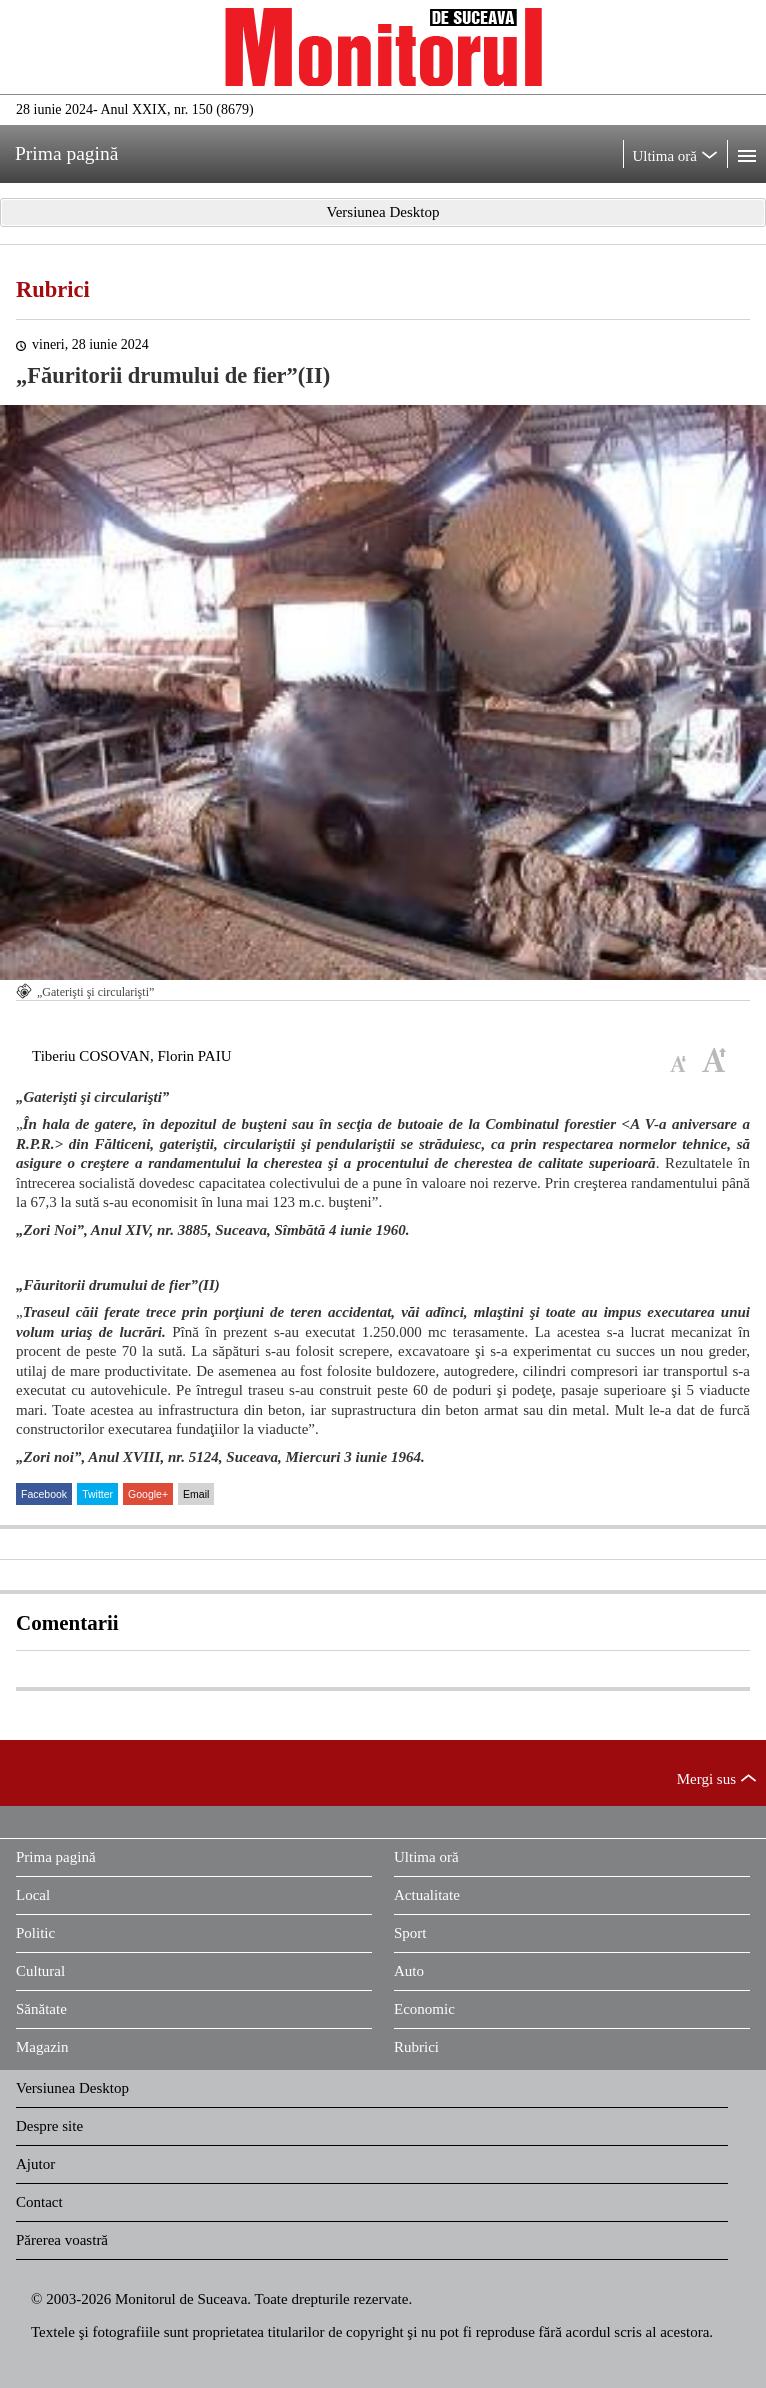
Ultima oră (426, 1857)
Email (196, 1494)
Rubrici (53, 289)
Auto (409, 1971)
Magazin (42, 2047)
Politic (35, 1933)
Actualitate (427, 1895)
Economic (424, 2009)
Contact (39, 2202)
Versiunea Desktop (72, 2088)
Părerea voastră (62, 2240)
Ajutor (35, 2164)
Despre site (49, 2126)
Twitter (97, 1494)
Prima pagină (56, 1857)
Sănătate (41, 2009)
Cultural (40, 1971)
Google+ (148, 1494)
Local (33, 1895)
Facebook (44, 1494)
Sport (410, 1933)
